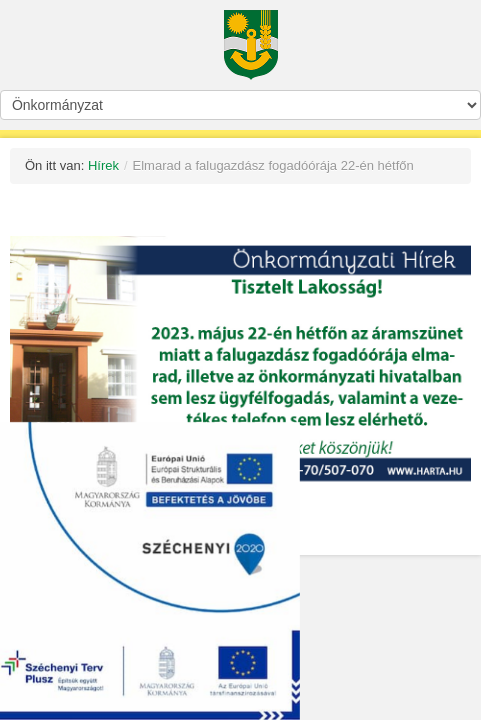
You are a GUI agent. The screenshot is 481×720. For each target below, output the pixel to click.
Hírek (103, 165)
